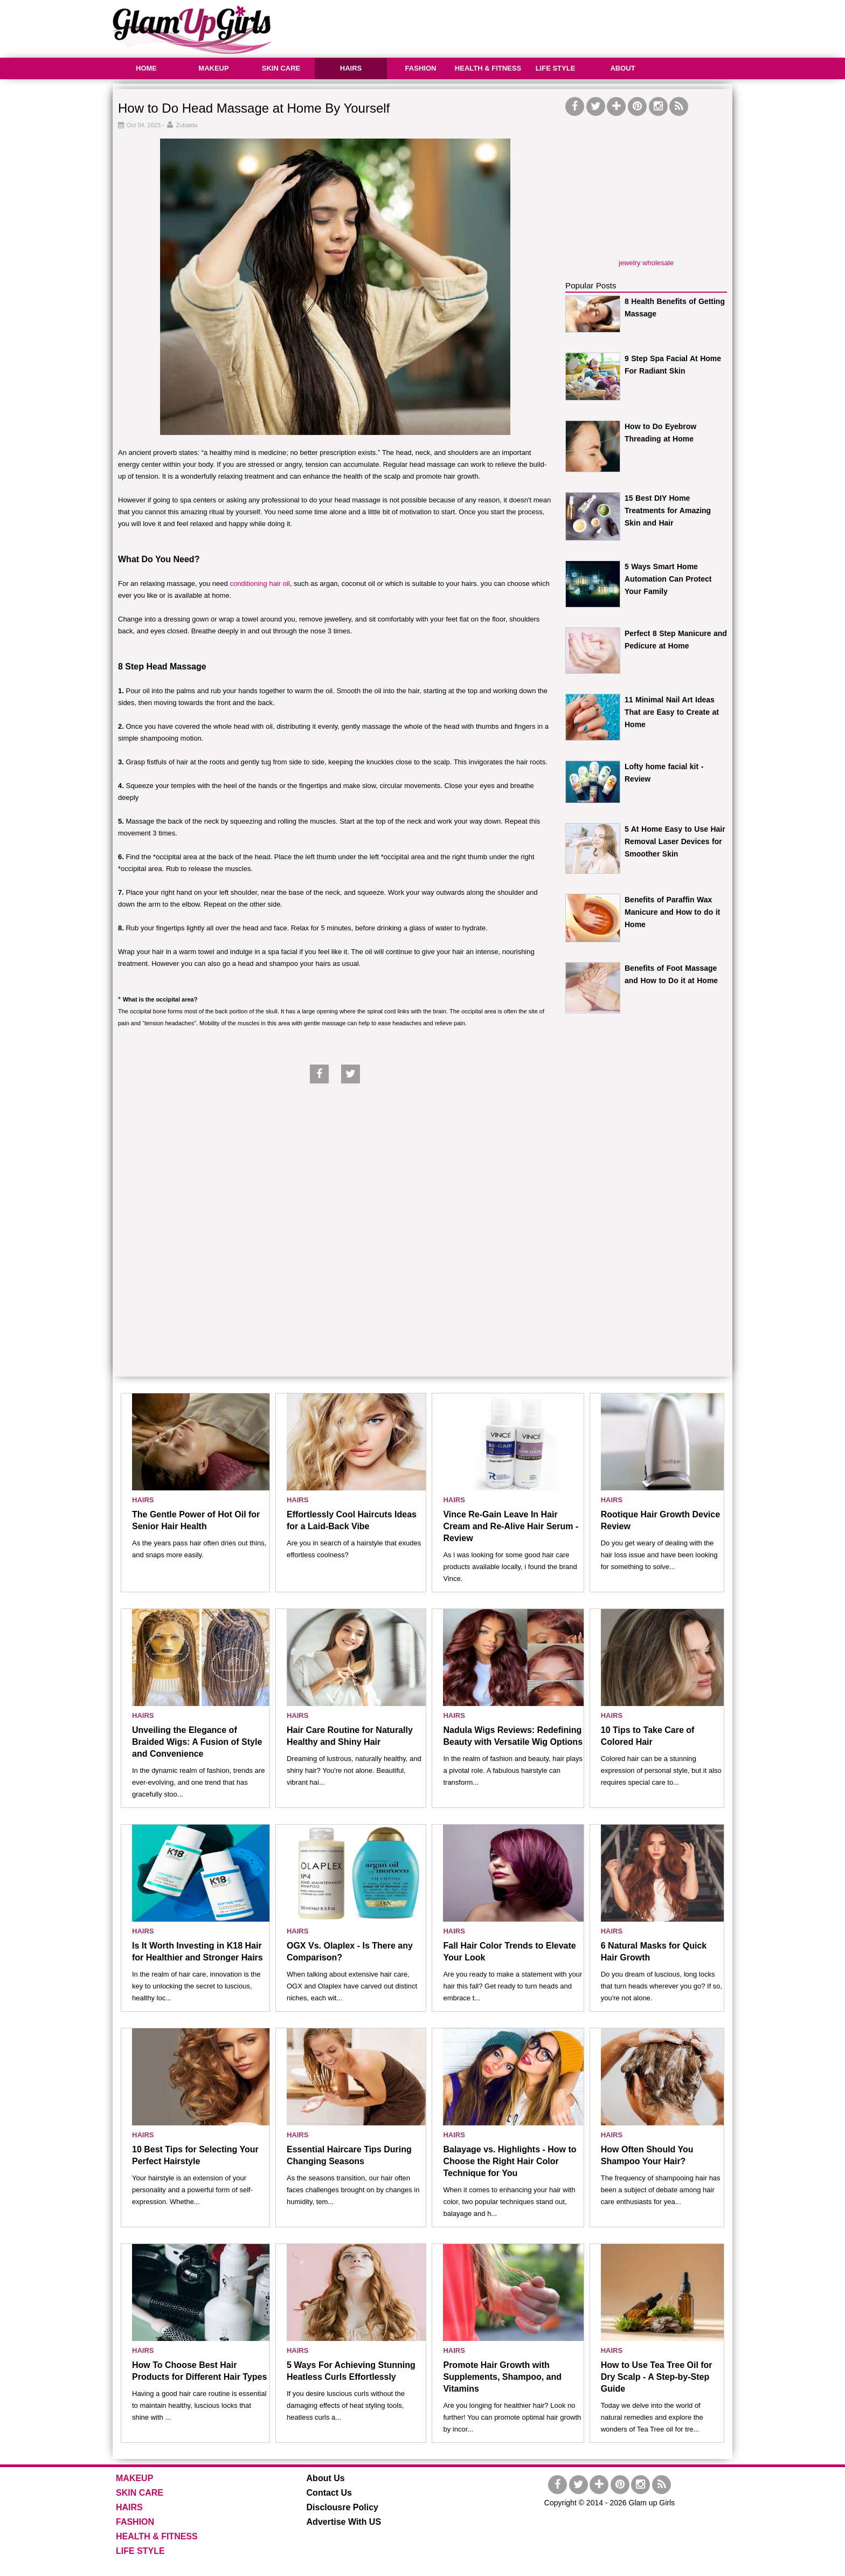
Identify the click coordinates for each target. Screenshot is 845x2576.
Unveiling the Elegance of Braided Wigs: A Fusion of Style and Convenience (197, 1741)
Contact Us (329, 2492)
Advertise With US (344, 2521)
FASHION (421, 68)
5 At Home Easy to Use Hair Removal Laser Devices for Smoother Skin (675, 841)
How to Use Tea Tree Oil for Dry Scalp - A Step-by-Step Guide (656, 2376)
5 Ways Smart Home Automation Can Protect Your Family (668, 579)
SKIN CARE (281, 68)
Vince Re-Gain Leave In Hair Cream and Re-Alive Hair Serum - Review (510, 1526)
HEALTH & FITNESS (488, 68)
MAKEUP (213, 68)
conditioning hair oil (259, 583)
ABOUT (622, 68)
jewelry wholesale (646, 263)
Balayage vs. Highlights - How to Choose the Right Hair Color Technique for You (509, 2161)
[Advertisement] (536, 27)
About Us (326, 2478)
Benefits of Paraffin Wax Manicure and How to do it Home (672, 912)
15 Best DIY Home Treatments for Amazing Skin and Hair (668, 510)
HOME (146, 68)
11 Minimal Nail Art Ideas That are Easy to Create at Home (672, 712)
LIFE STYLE (556, 68)
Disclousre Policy (342, 2507)
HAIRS (351, 68)
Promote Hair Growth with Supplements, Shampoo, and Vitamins (502, 2376)
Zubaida (187, 125)
